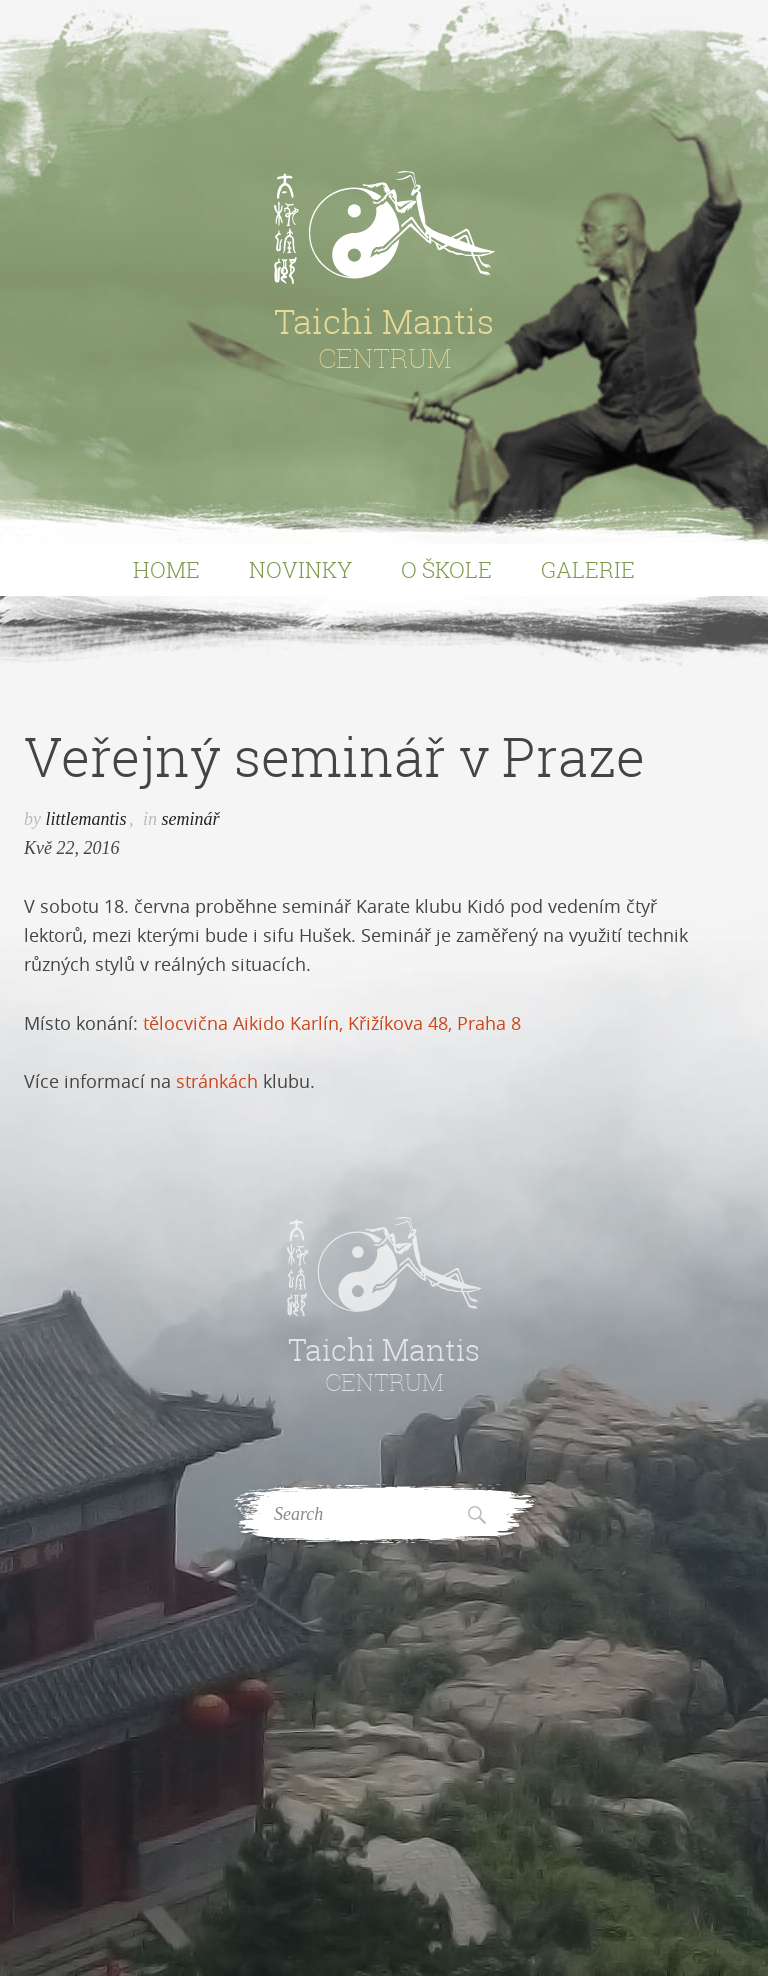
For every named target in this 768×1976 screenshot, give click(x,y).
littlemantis (86, 819)
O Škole (446, 569)
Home (166, 569)
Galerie (588, 569)
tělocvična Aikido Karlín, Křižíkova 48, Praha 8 (332, 1023)
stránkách (217, 1081)
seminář (191, 819)
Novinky (300, 569)
